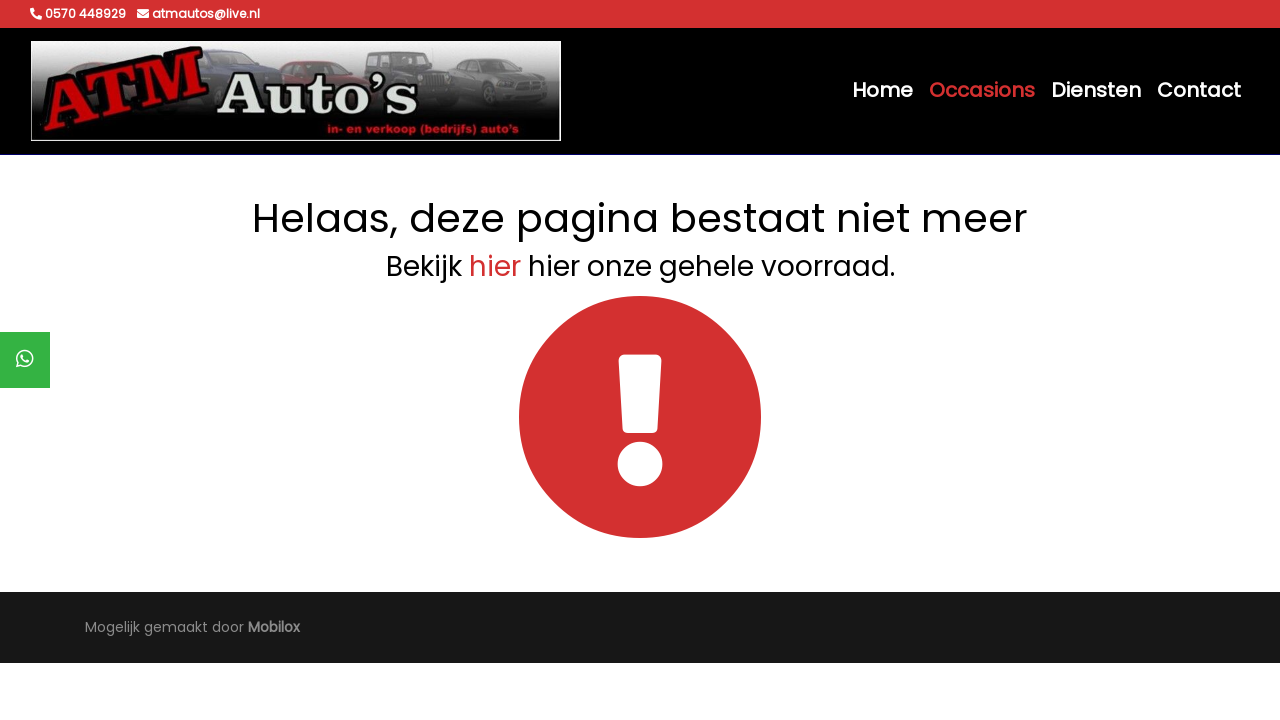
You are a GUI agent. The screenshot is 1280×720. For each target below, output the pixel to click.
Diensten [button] (1096, 90)
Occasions (982, 90)
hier (495, 266)
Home (882, 90)
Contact (1199, 90)
